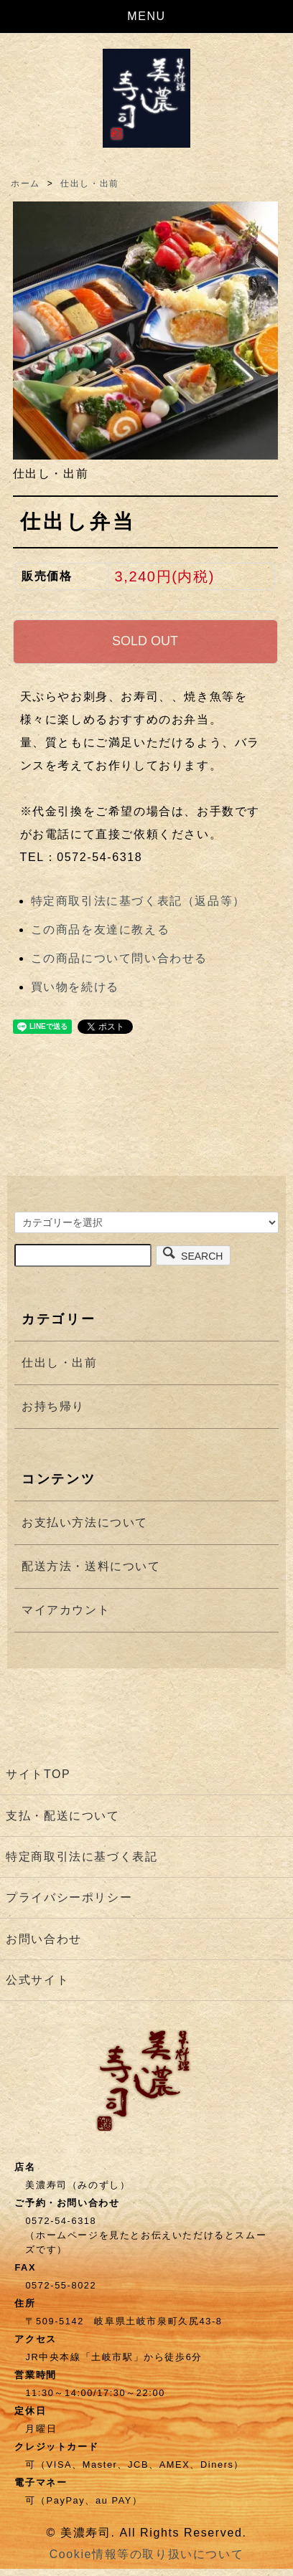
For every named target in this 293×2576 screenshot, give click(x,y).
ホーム (25, 184)
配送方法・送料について (91, 1566)
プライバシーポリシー (69, 1897)
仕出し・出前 (89, 184)
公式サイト (37, 1980)
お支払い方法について (85, 1522)
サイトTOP (38, 1774)
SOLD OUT (145, 641)
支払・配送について (62, 1816)
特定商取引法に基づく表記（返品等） (138, 901)
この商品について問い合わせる (119, 958)
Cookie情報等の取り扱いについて (147, 2554)
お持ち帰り (53, 1406)
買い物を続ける (75, 987)
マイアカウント (66, 1610)
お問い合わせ (44, 1939)
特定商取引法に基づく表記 (81, 1856)
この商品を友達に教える (100, 929)
